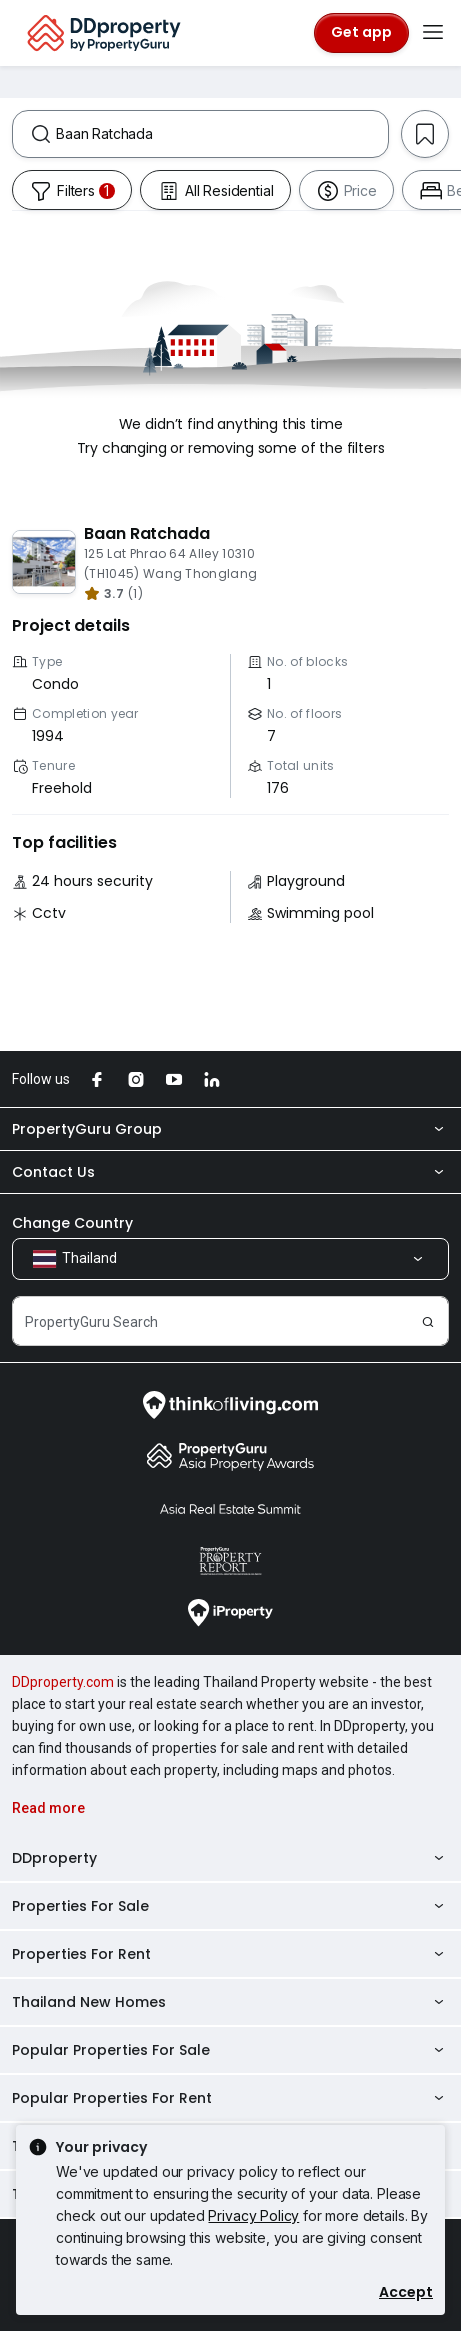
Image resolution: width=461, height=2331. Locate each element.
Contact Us (230, 1172)
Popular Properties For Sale (230, 2050)
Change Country (72, 1223)
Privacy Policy (253, 2215)
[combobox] (222, 134)
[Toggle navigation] (433, 33)
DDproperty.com (63, 1682)
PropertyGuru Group (230, 1129)
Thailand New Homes (230, 2002)
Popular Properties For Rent (230, 2098)
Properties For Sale (230, 1906)
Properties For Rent (230, 1954)
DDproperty (230, 1858)
